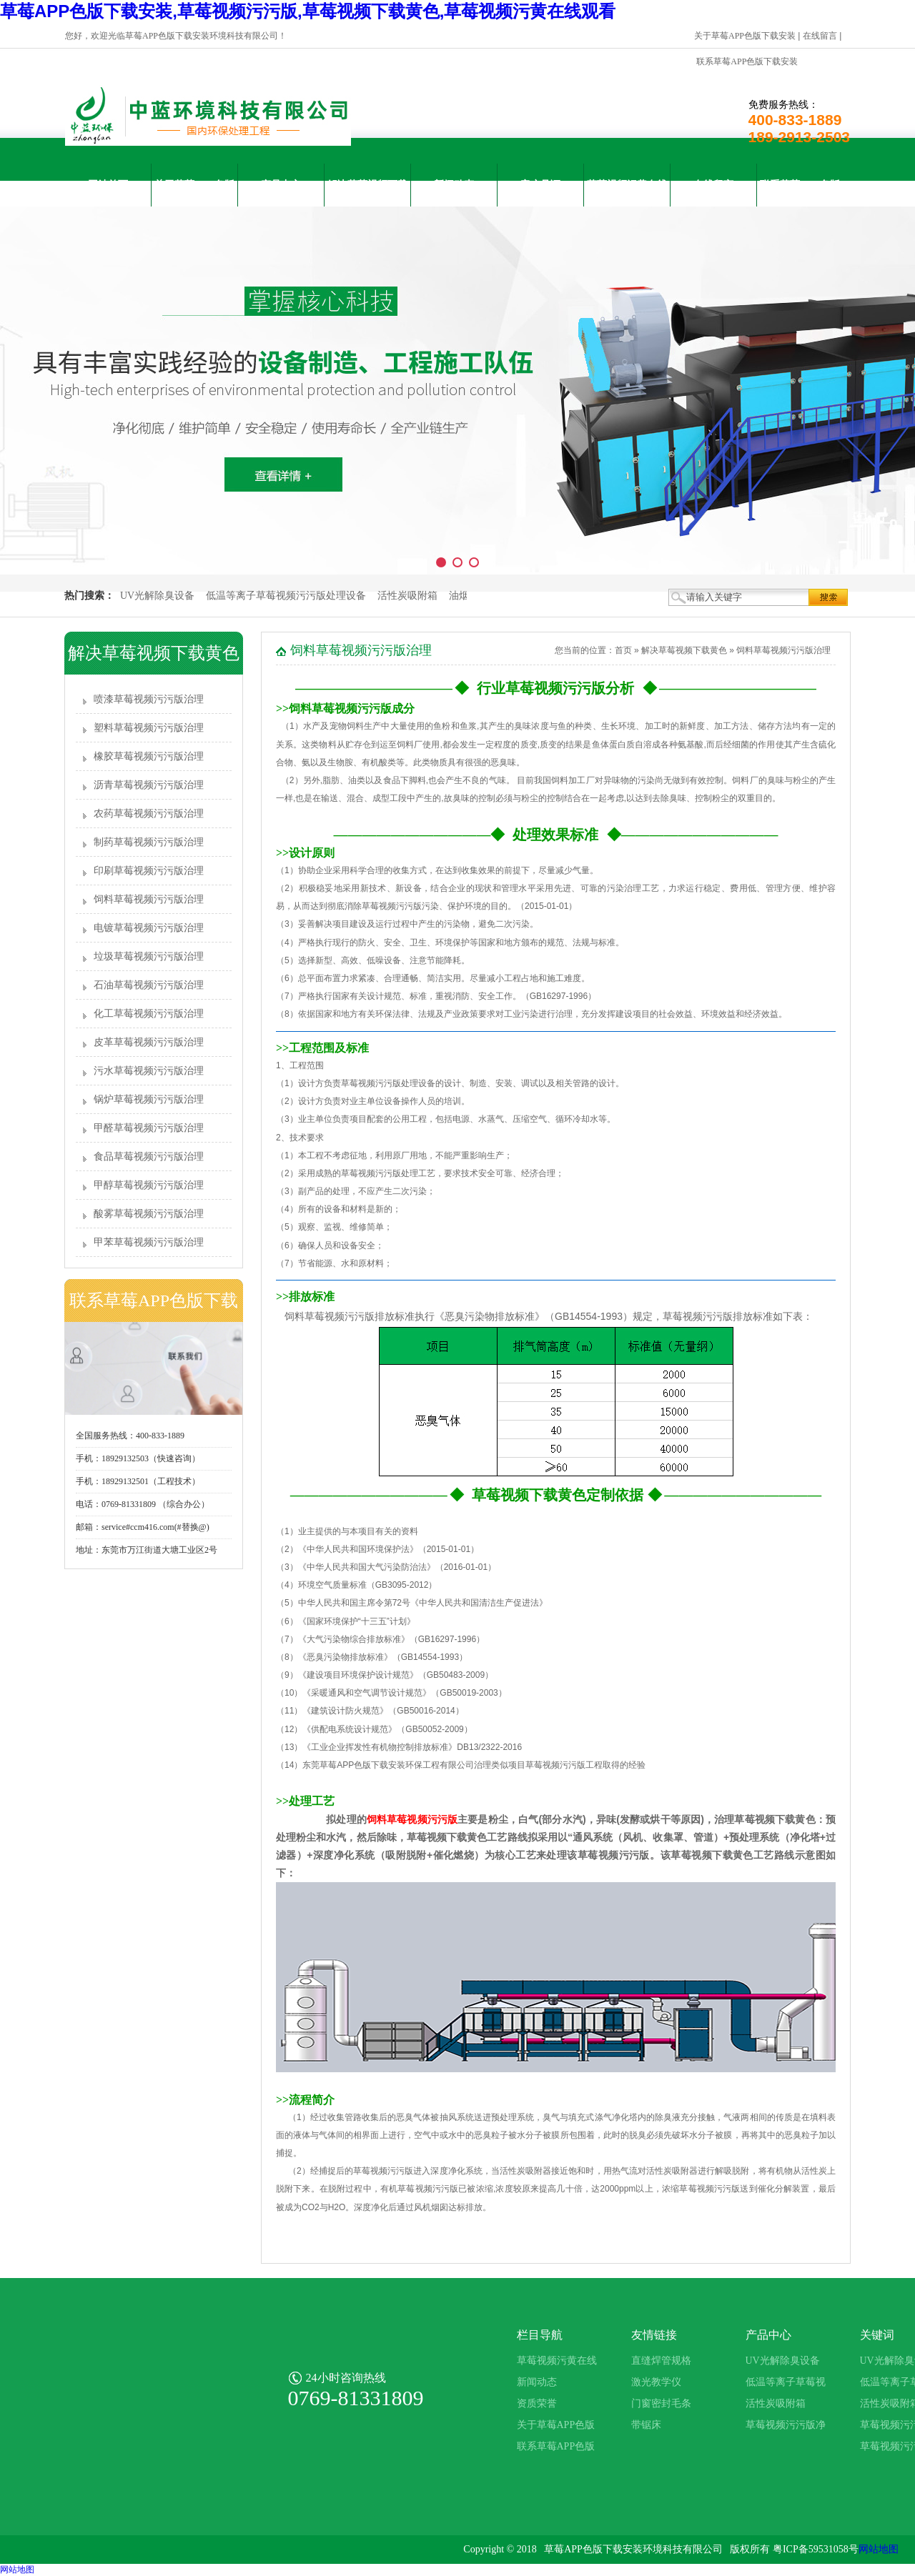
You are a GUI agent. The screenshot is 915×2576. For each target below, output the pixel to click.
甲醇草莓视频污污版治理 (149, 1185)
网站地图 (879, 2549)
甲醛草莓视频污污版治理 (149, 1128)
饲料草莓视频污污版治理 (149, 899)
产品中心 (281, 184)
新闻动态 (454, 184)
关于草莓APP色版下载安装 (745, 36)
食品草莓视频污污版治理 (149, 1156)
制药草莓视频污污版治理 (149, 842)
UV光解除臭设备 (157, 595)
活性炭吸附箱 (407, 595)
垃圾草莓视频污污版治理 (149, 956)
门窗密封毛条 (661, 2403)
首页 (623, 650)
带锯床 (646, 2425)
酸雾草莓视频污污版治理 (149, 1213)
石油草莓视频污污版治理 (149, 985)
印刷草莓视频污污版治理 (149, 870)
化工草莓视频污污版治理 (149, 1013)
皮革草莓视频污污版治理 (149, 1042)
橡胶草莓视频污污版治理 (149, 756)
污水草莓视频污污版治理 (149, 1070)
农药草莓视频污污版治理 (149, 813)
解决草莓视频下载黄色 (367, 193)
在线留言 (820, 36)
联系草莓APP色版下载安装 (747, 61)
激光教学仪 (656, 2382)
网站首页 (108, 184)
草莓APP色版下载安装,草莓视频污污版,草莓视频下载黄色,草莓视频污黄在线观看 (307, 11)
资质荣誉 (537, 2403)
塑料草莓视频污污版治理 (149, 727)
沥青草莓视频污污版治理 (149, 785)
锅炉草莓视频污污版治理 (149, 1099)
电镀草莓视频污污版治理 (149, 928)
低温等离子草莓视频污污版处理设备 (286, 595)
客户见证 (540, 184)
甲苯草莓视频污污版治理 (149, 1242)
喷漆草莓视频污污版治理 (149, 699)
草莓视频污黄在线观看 (627, 193)
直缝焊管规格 (661, 2360)
